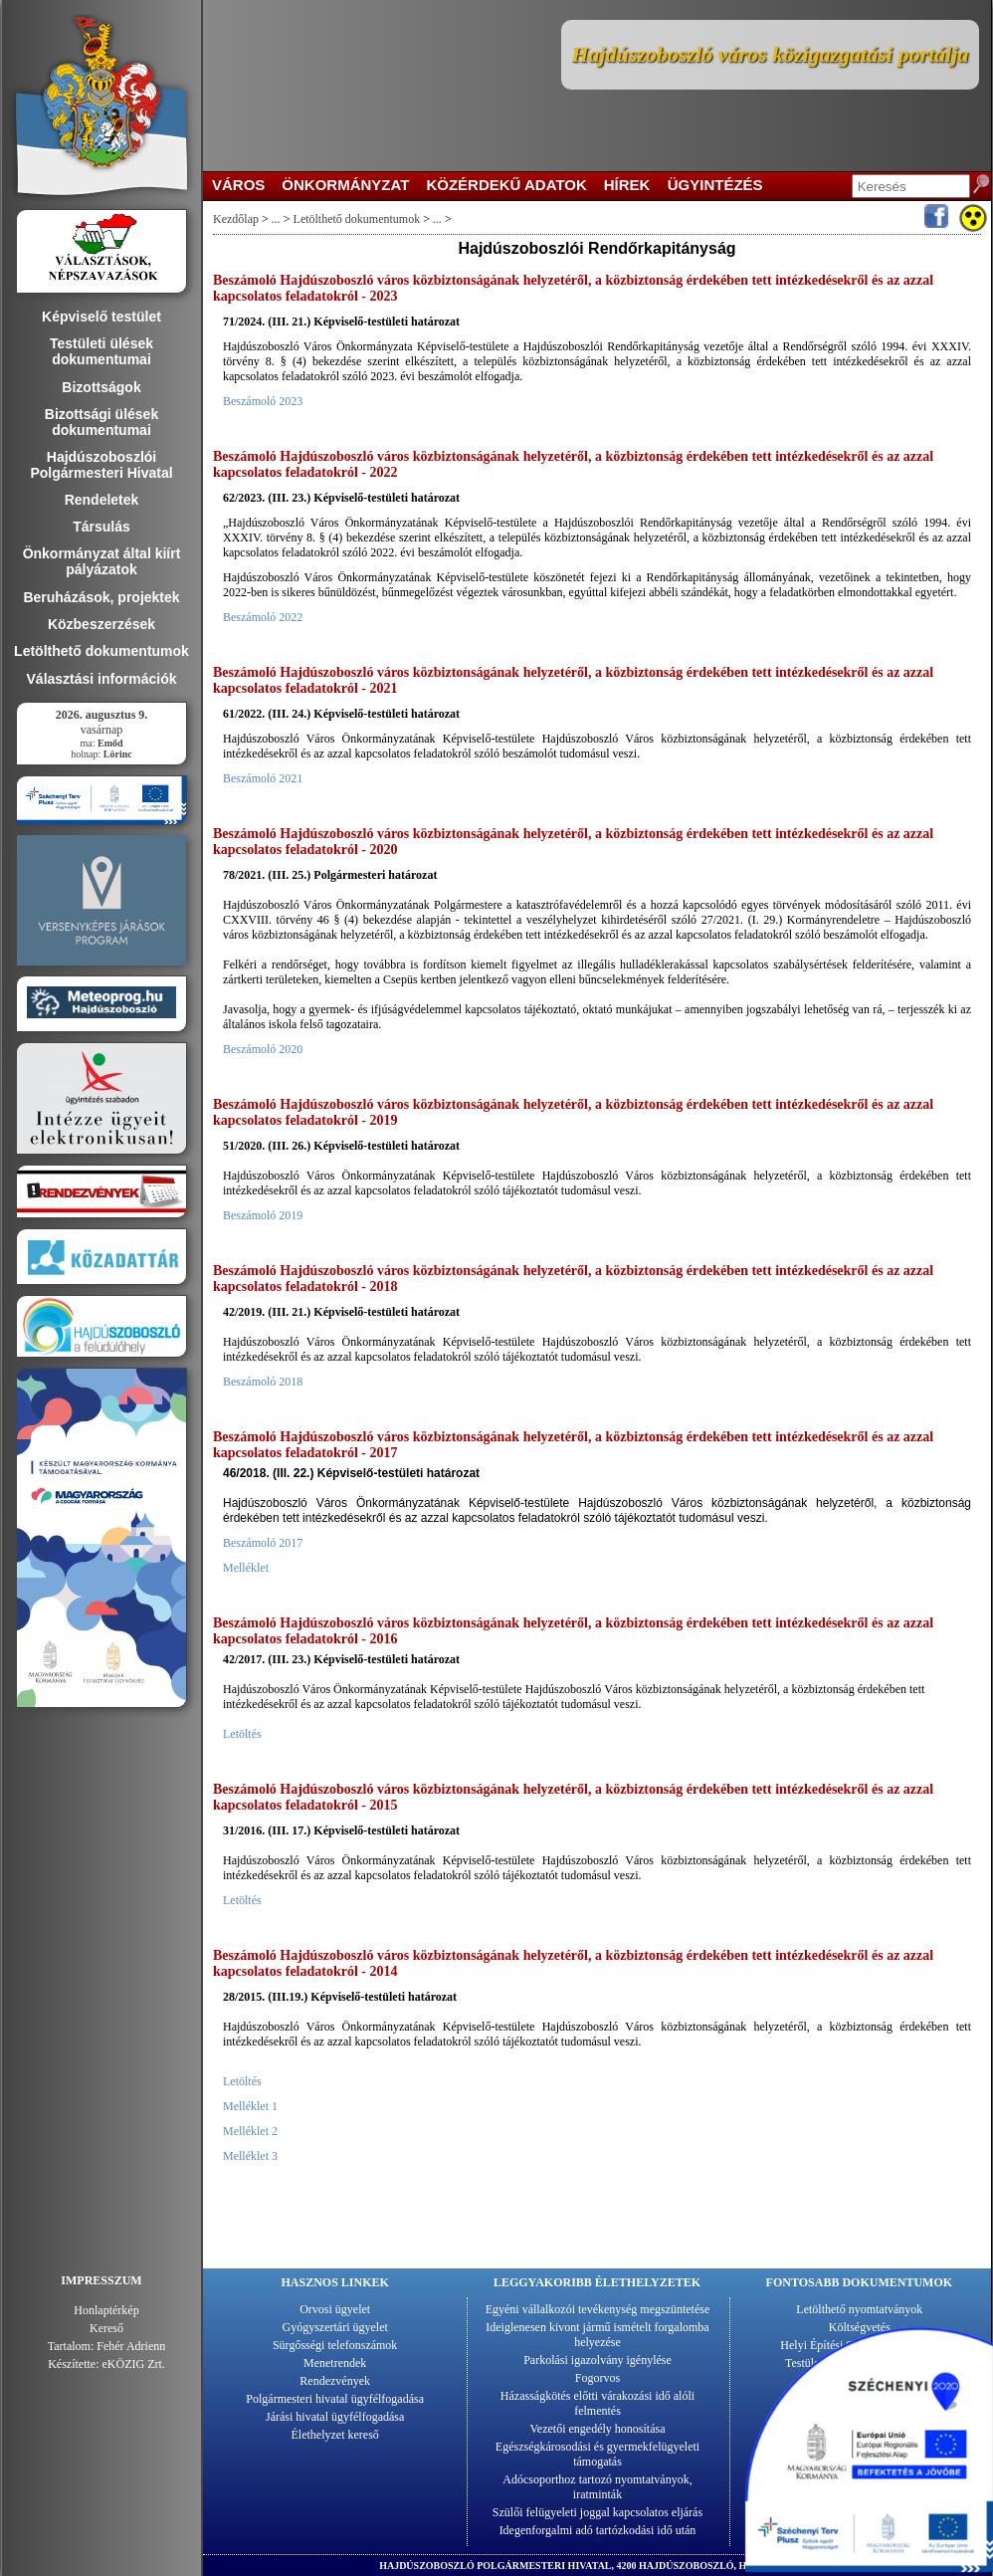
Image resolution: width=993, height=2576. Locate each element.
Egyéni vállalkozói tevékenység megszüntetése (598, 2309)
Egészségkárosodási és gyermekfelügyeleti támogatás (597, 2454)
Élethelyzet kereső (335, 2435)
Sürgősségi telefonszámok (335, 2345)
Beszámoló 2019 (262, 1215)
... (276, 219)
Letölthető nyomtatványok (859, 2309)
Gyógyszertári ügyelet (335, 2327)
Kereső (106, 2328)
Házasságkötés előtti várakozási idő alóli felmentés (597, 2403)
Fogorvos (597, 2378)
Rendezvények (334, 2381)
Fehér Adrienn (131, 2346)
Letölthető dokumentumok (357, 219)
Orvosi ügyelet (334, 2309)
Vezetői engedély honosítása (598, 2429)
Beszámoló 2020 (262, 1049)
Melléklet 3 (250, 2156)
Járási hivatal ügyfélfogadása (335, 2417)
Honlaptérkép (106, 2310)
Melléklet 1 (250, 2106)
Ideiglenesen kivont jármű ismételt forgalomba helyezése (597, 2334)
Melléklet (246, 1568)
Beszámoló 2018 (262, 1382)
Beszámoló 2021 (262, 778)
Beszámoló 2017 (262, 1543)
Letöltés (242, 1734)
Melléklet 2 (250, 2131)
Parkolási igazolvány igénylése (597, 2360)
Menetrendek (334, 2363)
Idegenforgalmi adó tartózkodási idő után (597, 2530)
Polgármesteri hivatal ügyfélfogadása (335, 2399)
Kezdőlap (236, 219)
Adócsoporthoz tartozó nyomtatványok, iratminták (597, 2486)
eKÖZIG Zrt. (133, 2364)
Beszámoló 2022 (262, 617)
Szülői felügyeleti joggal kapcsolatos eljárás (597, 2512)
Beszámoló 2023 (262, 401)
